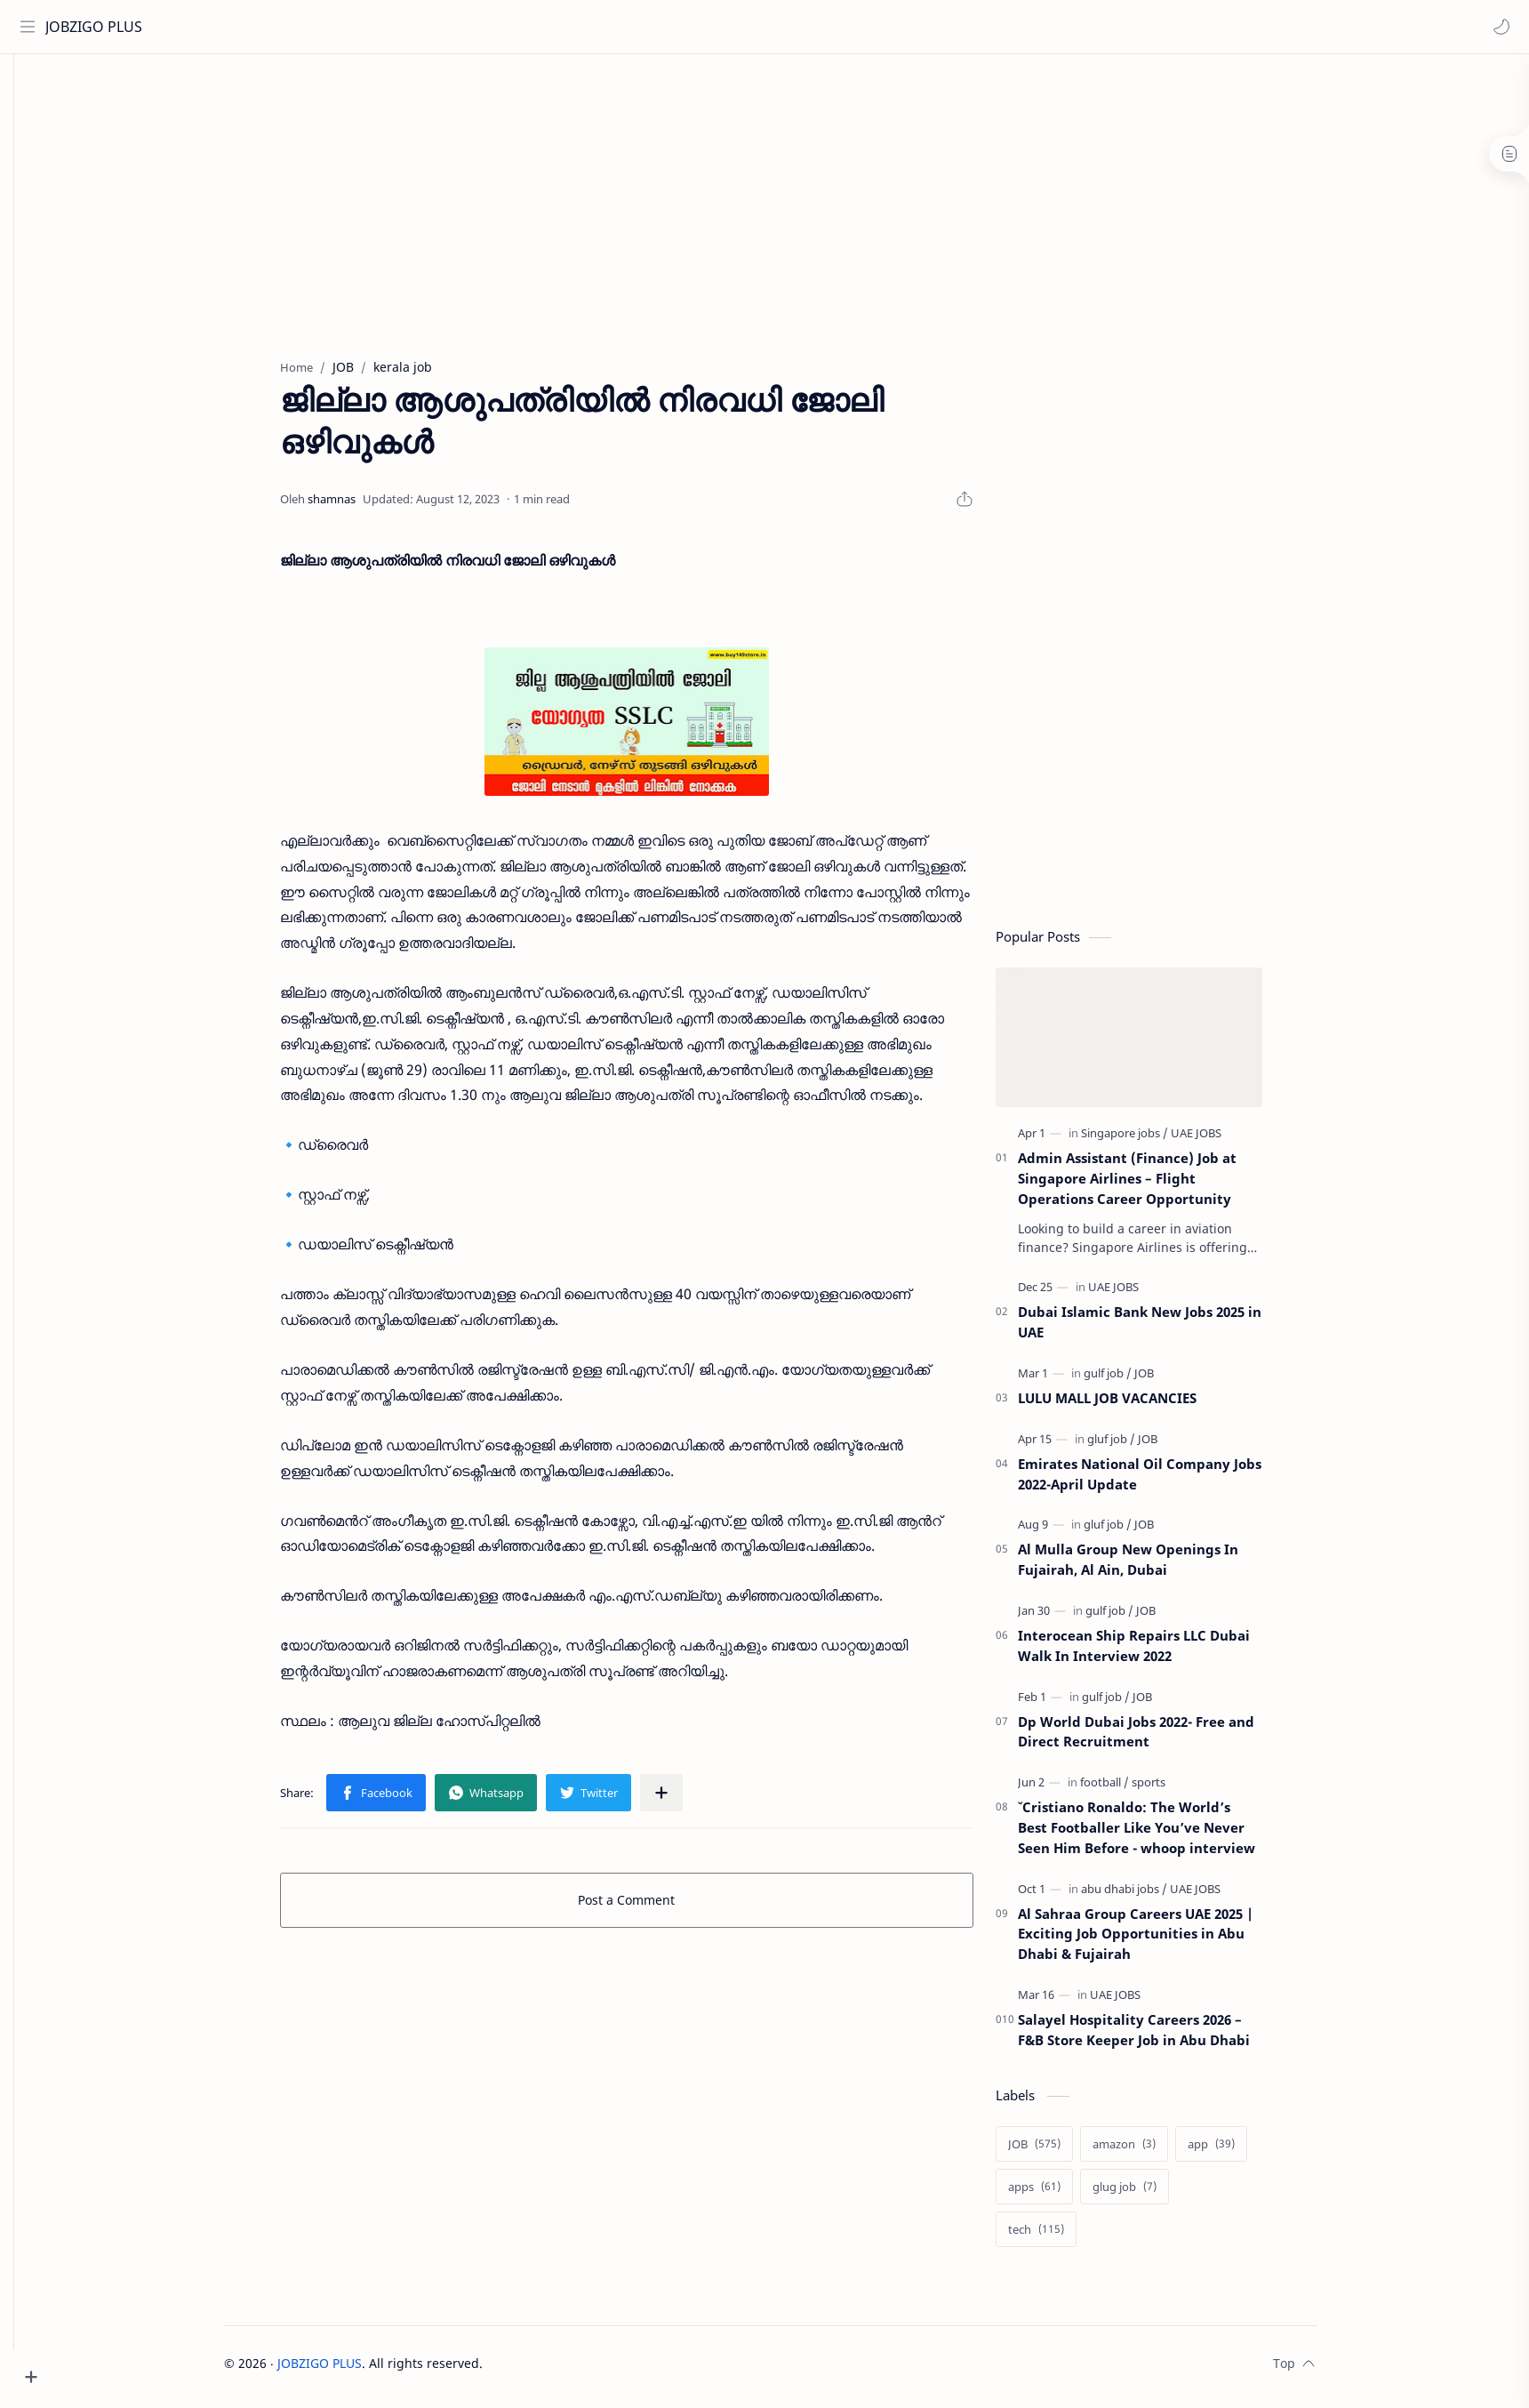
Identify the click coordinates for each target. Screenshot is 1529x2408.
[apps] (1061, 2193)
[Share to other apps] (688, 1799)
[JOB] (1171, 1380)
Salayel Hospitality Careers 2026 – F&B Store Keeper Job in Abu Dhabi (1161, 2037)
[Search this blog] (369, 26)
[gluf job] (1138, 1446)
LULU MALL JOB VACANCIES (1134, 1405)
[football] (1131, 1789)
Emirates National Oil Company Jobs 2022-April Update (1166, 1481)
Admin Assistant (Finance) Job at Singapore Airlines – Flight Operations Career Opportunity (1154, 1185)
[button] (1498, 26)
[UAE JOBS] (1222, 1140)
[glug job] (1151, 2193)
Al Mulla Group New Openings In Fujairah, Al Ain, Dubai (1155, 1566)
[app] (1238, 2151)
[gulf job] (1134, 1380)
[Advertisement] (785, 205)
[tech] (1062, 2236)
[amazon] (1151, 2151)
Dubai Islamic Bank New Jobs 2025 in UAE (1166, 1329)
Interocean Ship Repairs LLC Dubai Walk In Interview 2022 (1161, 1652)
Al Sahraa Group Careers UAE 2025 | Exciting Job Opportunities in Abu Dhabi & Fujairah (1162, 1941)
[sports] (1175, 1789)
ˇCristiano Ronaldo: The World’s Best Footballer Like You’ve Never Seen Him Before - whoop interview (1163, 1834)
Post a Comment (653, 1906)
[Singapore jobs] (1151, 1140)
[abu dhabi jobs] (1151, 1896)
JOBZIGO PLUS (97, 26)
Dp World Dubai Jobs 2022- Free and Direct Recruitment (1163, 1739)
